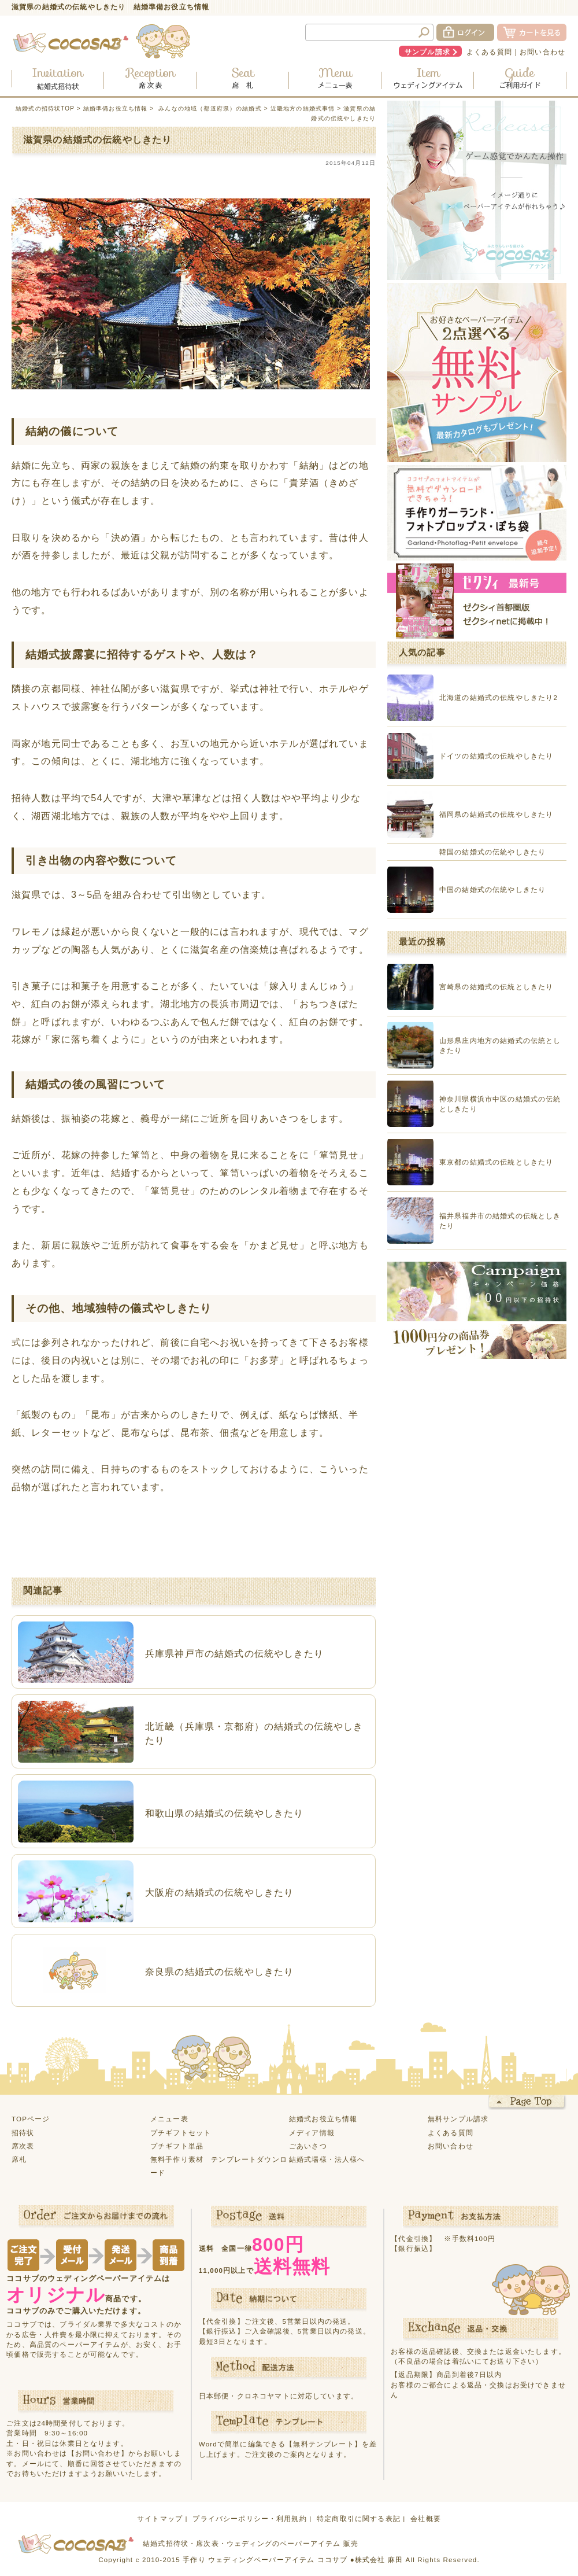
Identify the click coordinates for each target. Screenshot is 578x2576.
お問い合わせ (542, 52)
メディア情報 (312, 2132)
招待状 (23, 2132)
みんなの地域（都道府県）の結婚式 (210, 108)
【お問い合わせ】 (98, 2453)
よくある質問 (489, 52)
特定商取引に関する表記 (359, 2518)
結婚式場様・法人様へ (327, 2159)
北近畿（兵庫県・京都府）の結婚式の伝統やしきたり (254, 1733)
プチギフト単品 (176, 2146)
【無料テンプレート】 (324, 2444)
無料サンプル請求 (458, 2118)
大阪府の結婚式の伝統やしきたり (219, 1892)
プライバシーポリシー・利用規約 (249, 2518)
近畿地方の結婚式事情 (303, 108)
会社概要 (425, 2518)
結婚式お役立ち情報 (323, 2118)
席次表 (23, 2146)
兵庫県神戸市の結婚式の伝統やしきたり (234, 1653)
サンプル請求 (427, 52)
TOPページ (31, 2118)
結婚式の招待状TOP (45, 108)
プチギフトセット (180, 2132)
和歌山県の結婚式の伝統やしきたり (224, 1813)
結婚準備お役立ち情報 (115, 108)
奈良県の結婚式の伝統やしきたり (219, 1971)
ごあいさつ (308, 2146)
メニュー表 (169, 2118)
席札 (19, 2159)
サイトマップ (160, 2518)
